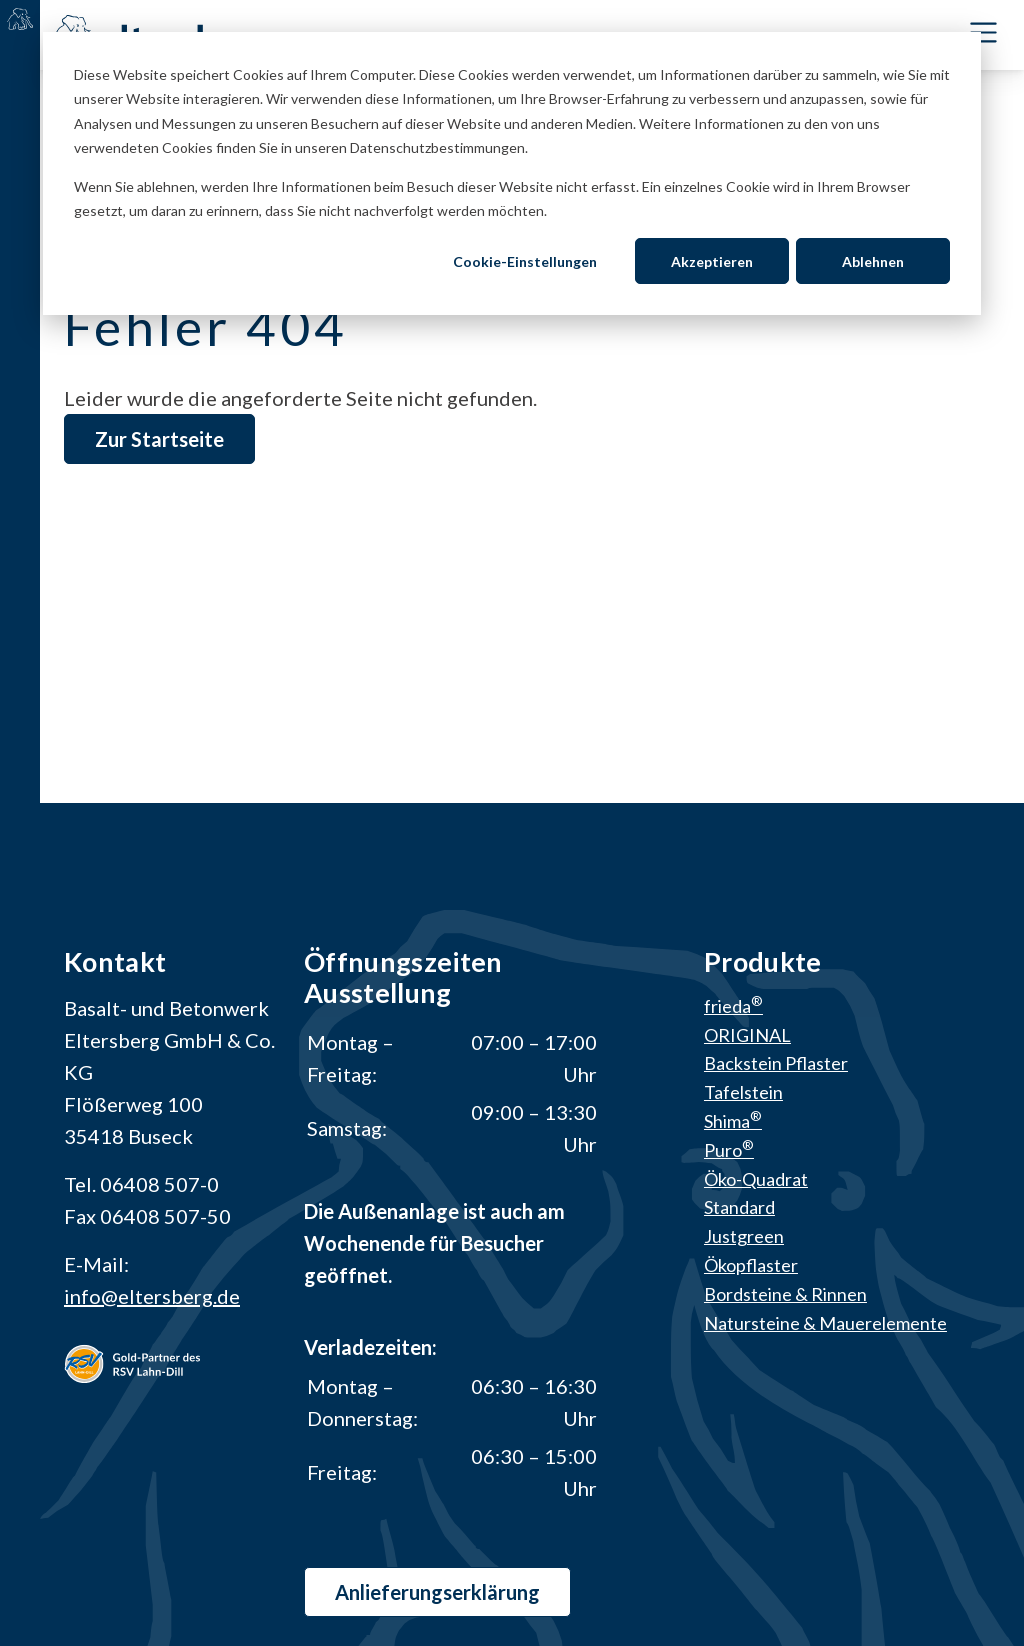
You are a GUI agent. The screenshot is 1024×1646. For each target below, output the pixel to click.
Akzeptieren (712, 261)
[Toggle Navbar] (983, 33)
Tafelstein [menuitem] (743, 1093)
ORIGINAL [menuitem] (747, 1035)
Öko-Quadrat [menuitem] (756, 1179)
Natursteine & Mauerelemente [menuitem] (825, 1323)
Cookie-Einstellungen (525, 261)
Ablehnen (873, 261)
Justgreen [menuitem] (744, 1237)
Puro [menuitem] (729, 1150)
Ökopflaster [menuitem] (751, 1266)
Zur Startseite (159, 439)
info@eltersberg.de (152, 1296)
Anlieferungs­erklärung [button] (437, 1592)
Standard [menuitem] (739, 1208)
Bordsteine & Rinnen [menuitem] (785, 1294)
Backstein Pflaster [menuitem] (776, 1064)
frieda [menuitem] (733, 1006)
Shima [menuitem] (733, 1122)
